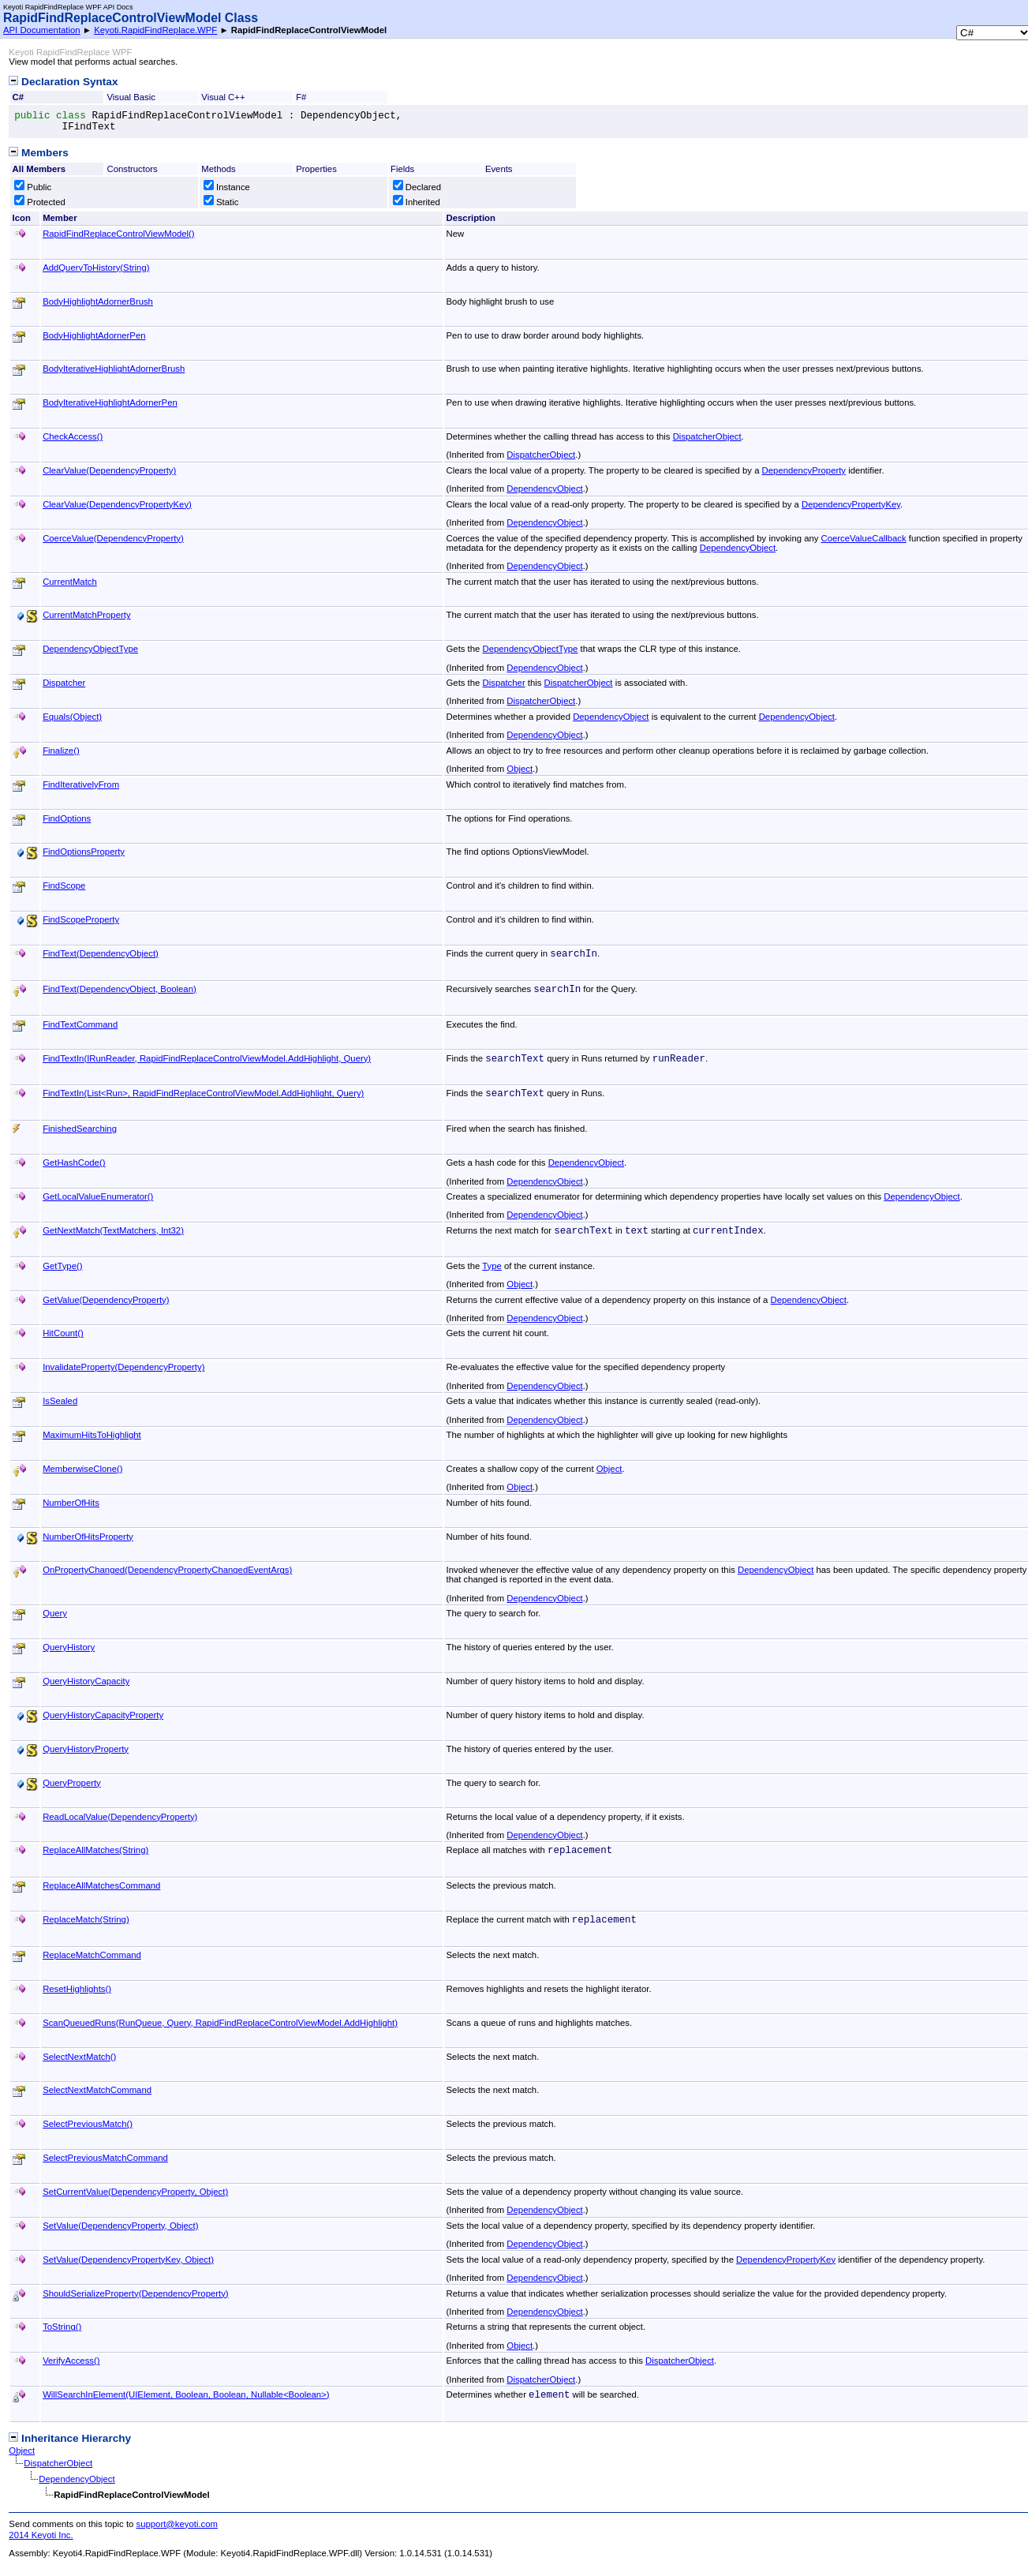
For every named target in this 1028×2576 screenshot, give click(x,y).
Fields (402, 169)
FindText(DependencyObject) (101, 953)
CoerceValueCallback (864, 538)
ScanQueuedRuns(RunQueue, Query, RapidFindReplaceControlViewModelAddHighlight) (220, 2022)
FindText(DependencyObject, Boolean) (119, 989)
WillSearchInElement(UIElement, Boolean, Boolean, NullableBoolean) (186, 2394)
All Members (39, 169)
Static (221, 202)
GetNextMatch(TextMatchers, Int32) (113, 1230)
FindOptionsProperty (84, 851)
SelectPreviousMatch (88, 2124)
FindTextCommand (80, 1024)
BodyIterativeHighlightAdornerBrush (114, 368)
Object (520, 768)
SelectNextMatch (79, 2056)
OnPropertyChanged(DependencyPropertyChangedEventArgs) (167, 1569)
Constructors (132, 169)
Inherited (416, 202)
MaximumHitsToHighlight (92, 1435)
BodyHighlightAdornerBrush (98, 301)
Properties (316, 169)
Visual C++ (223, 97)
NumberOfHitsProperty (88, 1536)
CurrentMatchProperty (86, 615)
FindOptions (67, 818)
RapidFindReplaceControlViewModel (118, 233)
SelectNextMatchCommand (97, 2090)
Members (38, 153)
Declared (417, 187)
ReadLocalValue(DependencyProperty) (120, 1817)
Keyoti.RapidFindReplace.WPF (155, 30)
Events (499, 169)
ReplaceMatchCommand (92, 1955)
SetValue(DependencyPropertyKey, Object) (128, 2259)
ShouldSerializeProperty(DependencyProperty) (136, 2293)
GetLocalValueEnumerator (98, 1196)
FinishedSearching (80, 1128)
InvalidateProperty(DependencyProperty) (123, 1367)
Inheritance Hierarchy (70, 2438)
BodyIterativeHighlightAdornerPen (110, 402)
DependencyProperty (804, 470)
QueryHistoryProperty (86, 1749)
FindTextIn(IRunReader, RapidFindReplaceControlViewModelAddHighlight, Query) (207, 1058)
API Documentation (41, 30)
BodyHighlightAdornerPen (94, 335)
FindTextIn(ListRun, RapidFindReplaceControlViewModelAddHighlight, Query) (203, 1093)
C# (18, 97)
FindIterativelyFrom (81, 784)
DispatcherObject (707, 436)
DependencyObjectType (90, 648)
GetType (62, 1266)
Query (55, 1613)
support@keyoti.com (177, 2524)
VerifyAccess (71, 2360)
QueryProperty (72, 1783)
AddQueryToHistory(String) (96, 267)
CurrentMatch (70, 581)
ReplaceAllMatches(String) (95, 1850)
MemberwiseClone (82, 1468)
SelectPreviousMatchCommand (105, 2157)
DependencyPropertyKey (851, 504)
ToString (62, 2326)
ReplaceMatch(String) (86, 1919)
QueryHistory (69, 1647)
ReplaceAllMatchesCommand (101, 1885)
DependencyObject (544, 488)
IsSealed (60, 1401)
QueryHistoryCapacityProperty (103, 1715)
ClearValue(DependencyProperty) (109, 470)
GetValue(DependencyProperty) (106, 1300)
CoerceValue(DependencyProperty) (113, 538)
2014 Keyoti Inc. (41, 2535)
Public (32, 187)
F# (301, 97)
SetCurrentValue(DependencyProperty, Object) (135, 2191)
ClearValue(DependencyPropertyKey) (117, 504)
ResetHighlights (77, 1989)
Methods (218, 169)
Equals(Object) (72, 716)
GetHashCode (74, 1162)
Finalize (61, 750)
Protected (39, 202)
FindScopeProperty (81, 919)
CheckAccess (73, 436)
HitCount (63, 1333)
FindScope (64, 885)
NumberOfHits (71, 1502)
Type (492, 1266)
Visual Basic (131, 97)
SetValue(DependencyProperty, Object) (120, 2225)
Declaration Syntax (63, 82)
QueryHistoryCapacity (86, 1681)
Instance (227, 187)
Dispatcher (64, 682)
